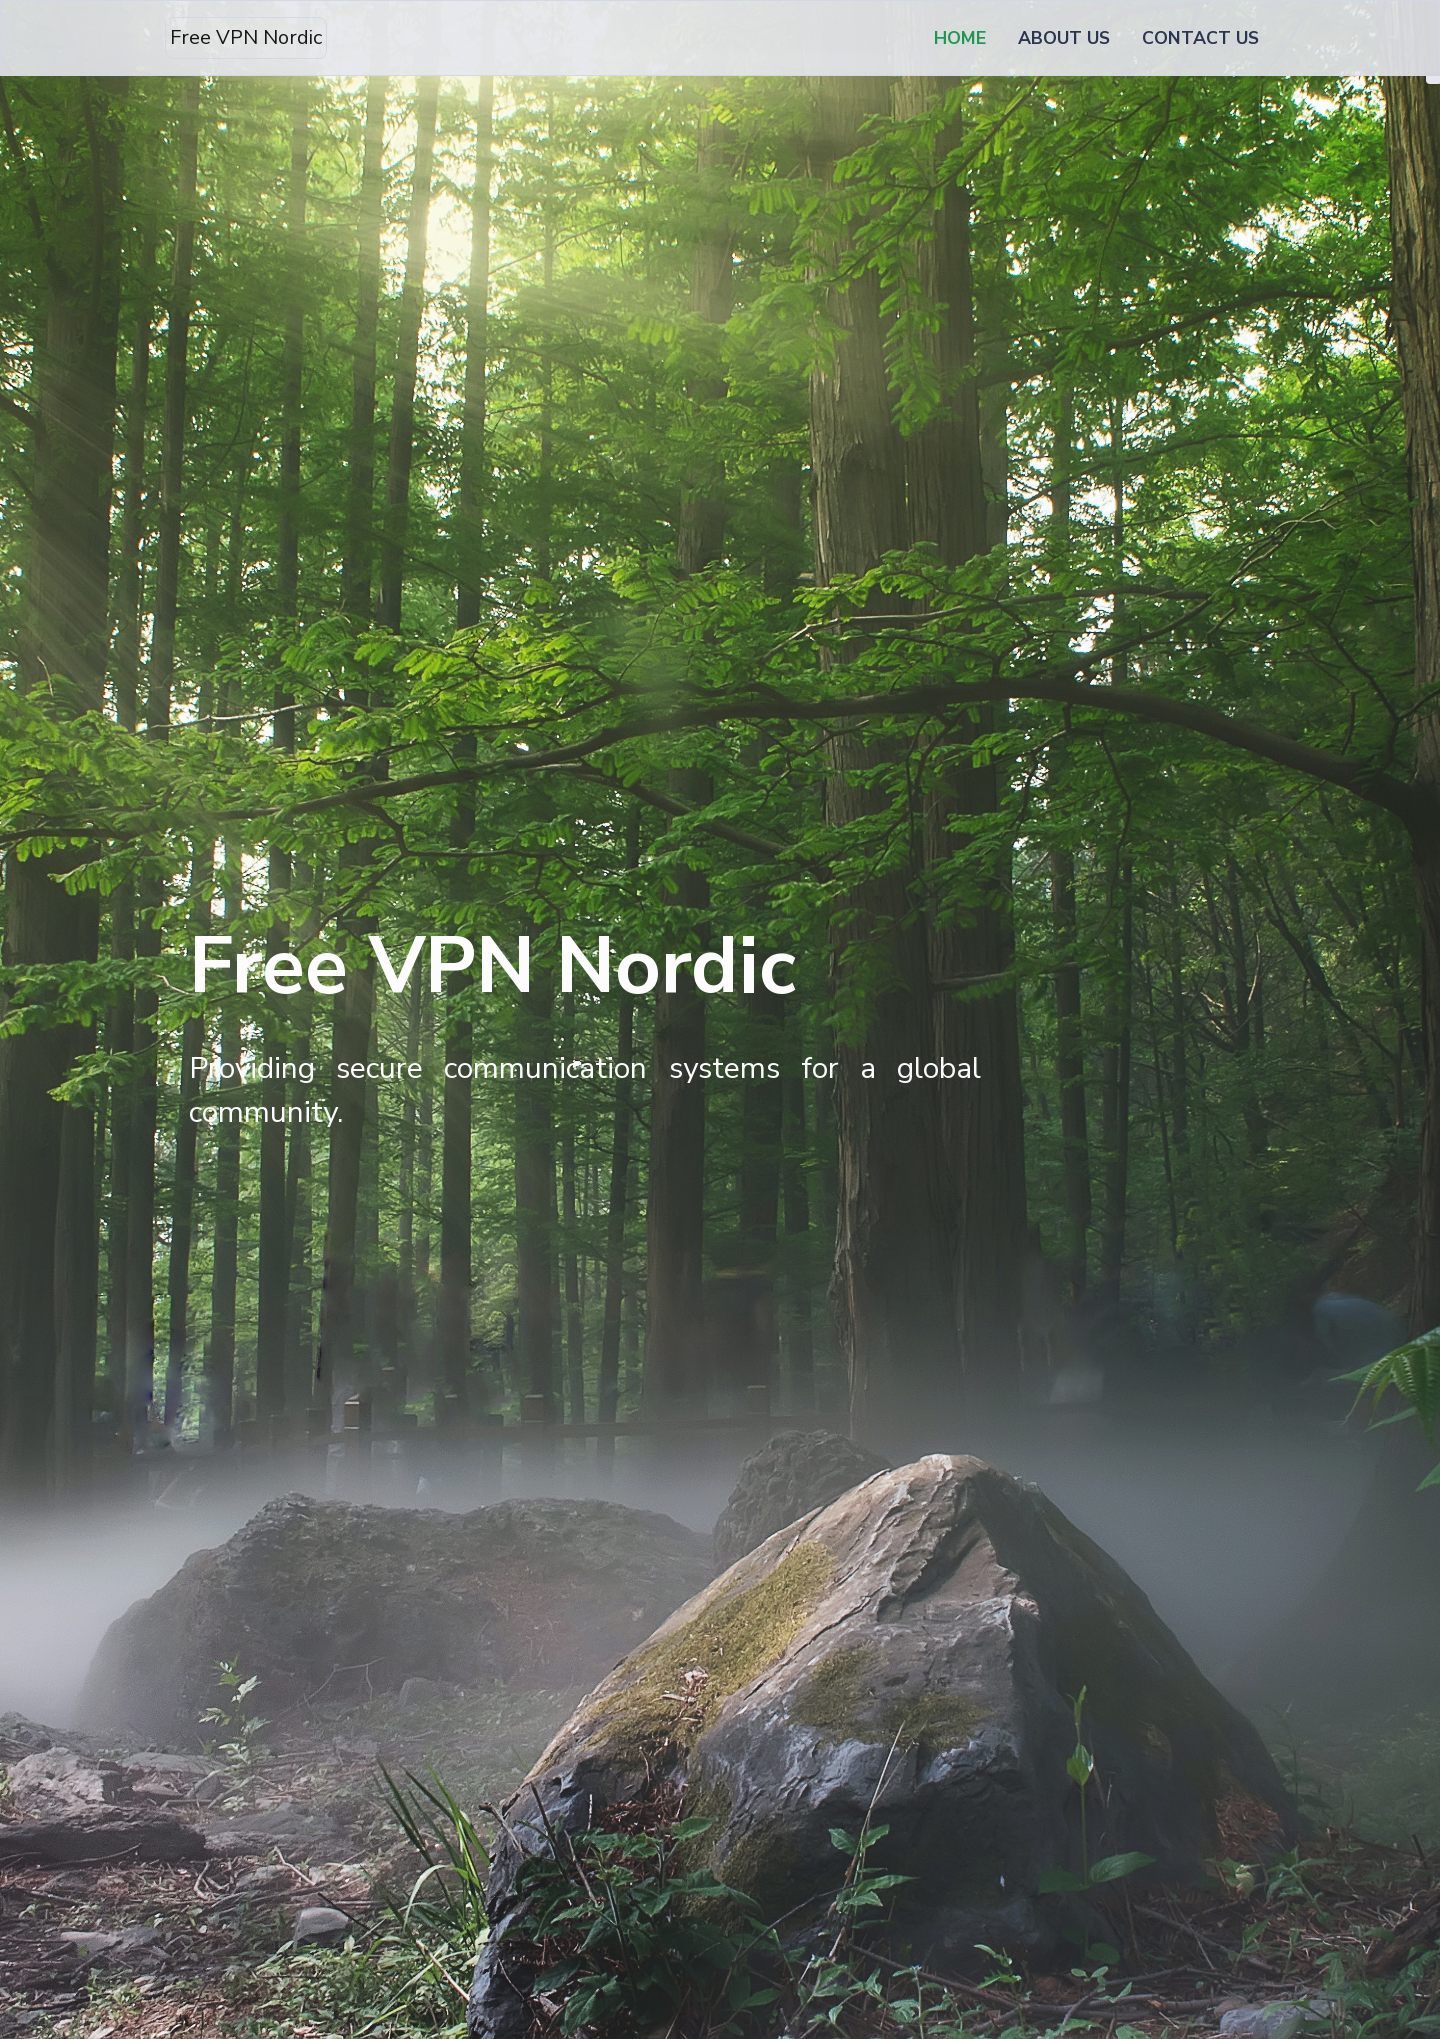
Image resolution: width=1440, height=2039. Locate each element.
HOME (964, 37)
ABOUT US (1064, 38)
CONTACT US (1200, 38)
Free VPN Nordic (246, 37)
